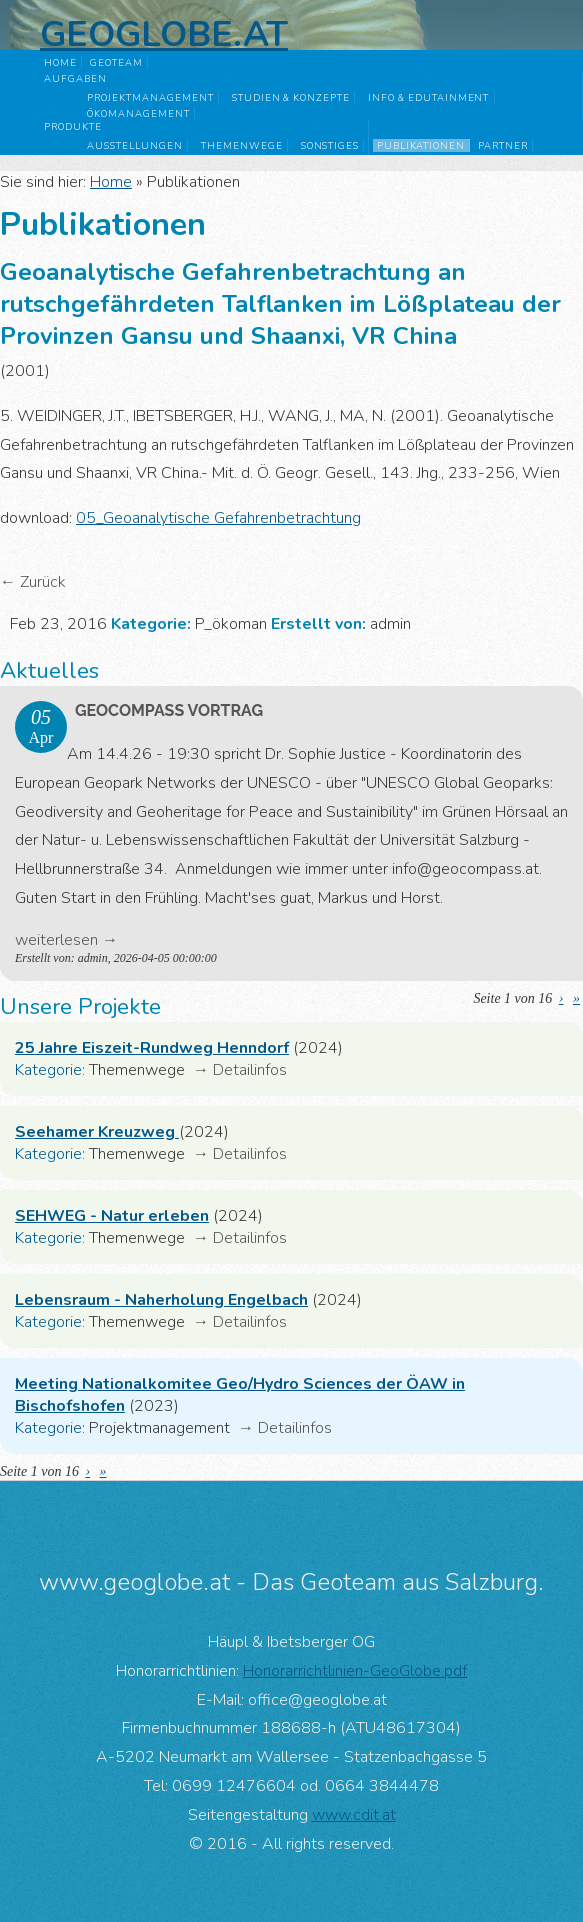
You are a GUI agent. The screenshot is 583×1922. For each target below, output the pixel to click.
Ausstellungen (134, 145)
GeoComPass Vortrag (169, 710)
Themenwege (242, 145)
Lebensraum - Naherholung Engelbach (161, 1300)
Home (60, 62)
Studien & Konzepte (291, 97)
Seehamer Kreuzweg (97, 1132)
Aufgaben (75, 78)
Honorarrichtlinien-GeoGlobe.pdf (355, 1671)
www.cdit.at (354, 1815)
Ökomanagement (138, 113)
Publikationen (421, 145)
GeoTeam (116, 62)
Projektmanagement (150, 97)
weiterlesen (56, 940)
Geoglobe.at (164, 34)
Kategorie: (50, 1070)
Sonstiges (330, 145)
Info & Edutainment (428, 97)
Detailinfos (250, 1070)
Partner (503, 145)
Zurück (43, 582)
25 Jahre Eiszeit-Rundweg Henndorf (152, 1048)
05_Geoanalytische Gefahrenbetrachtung (218, 518)
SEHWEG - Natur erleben (112, 1216)
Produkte (73, 126)
